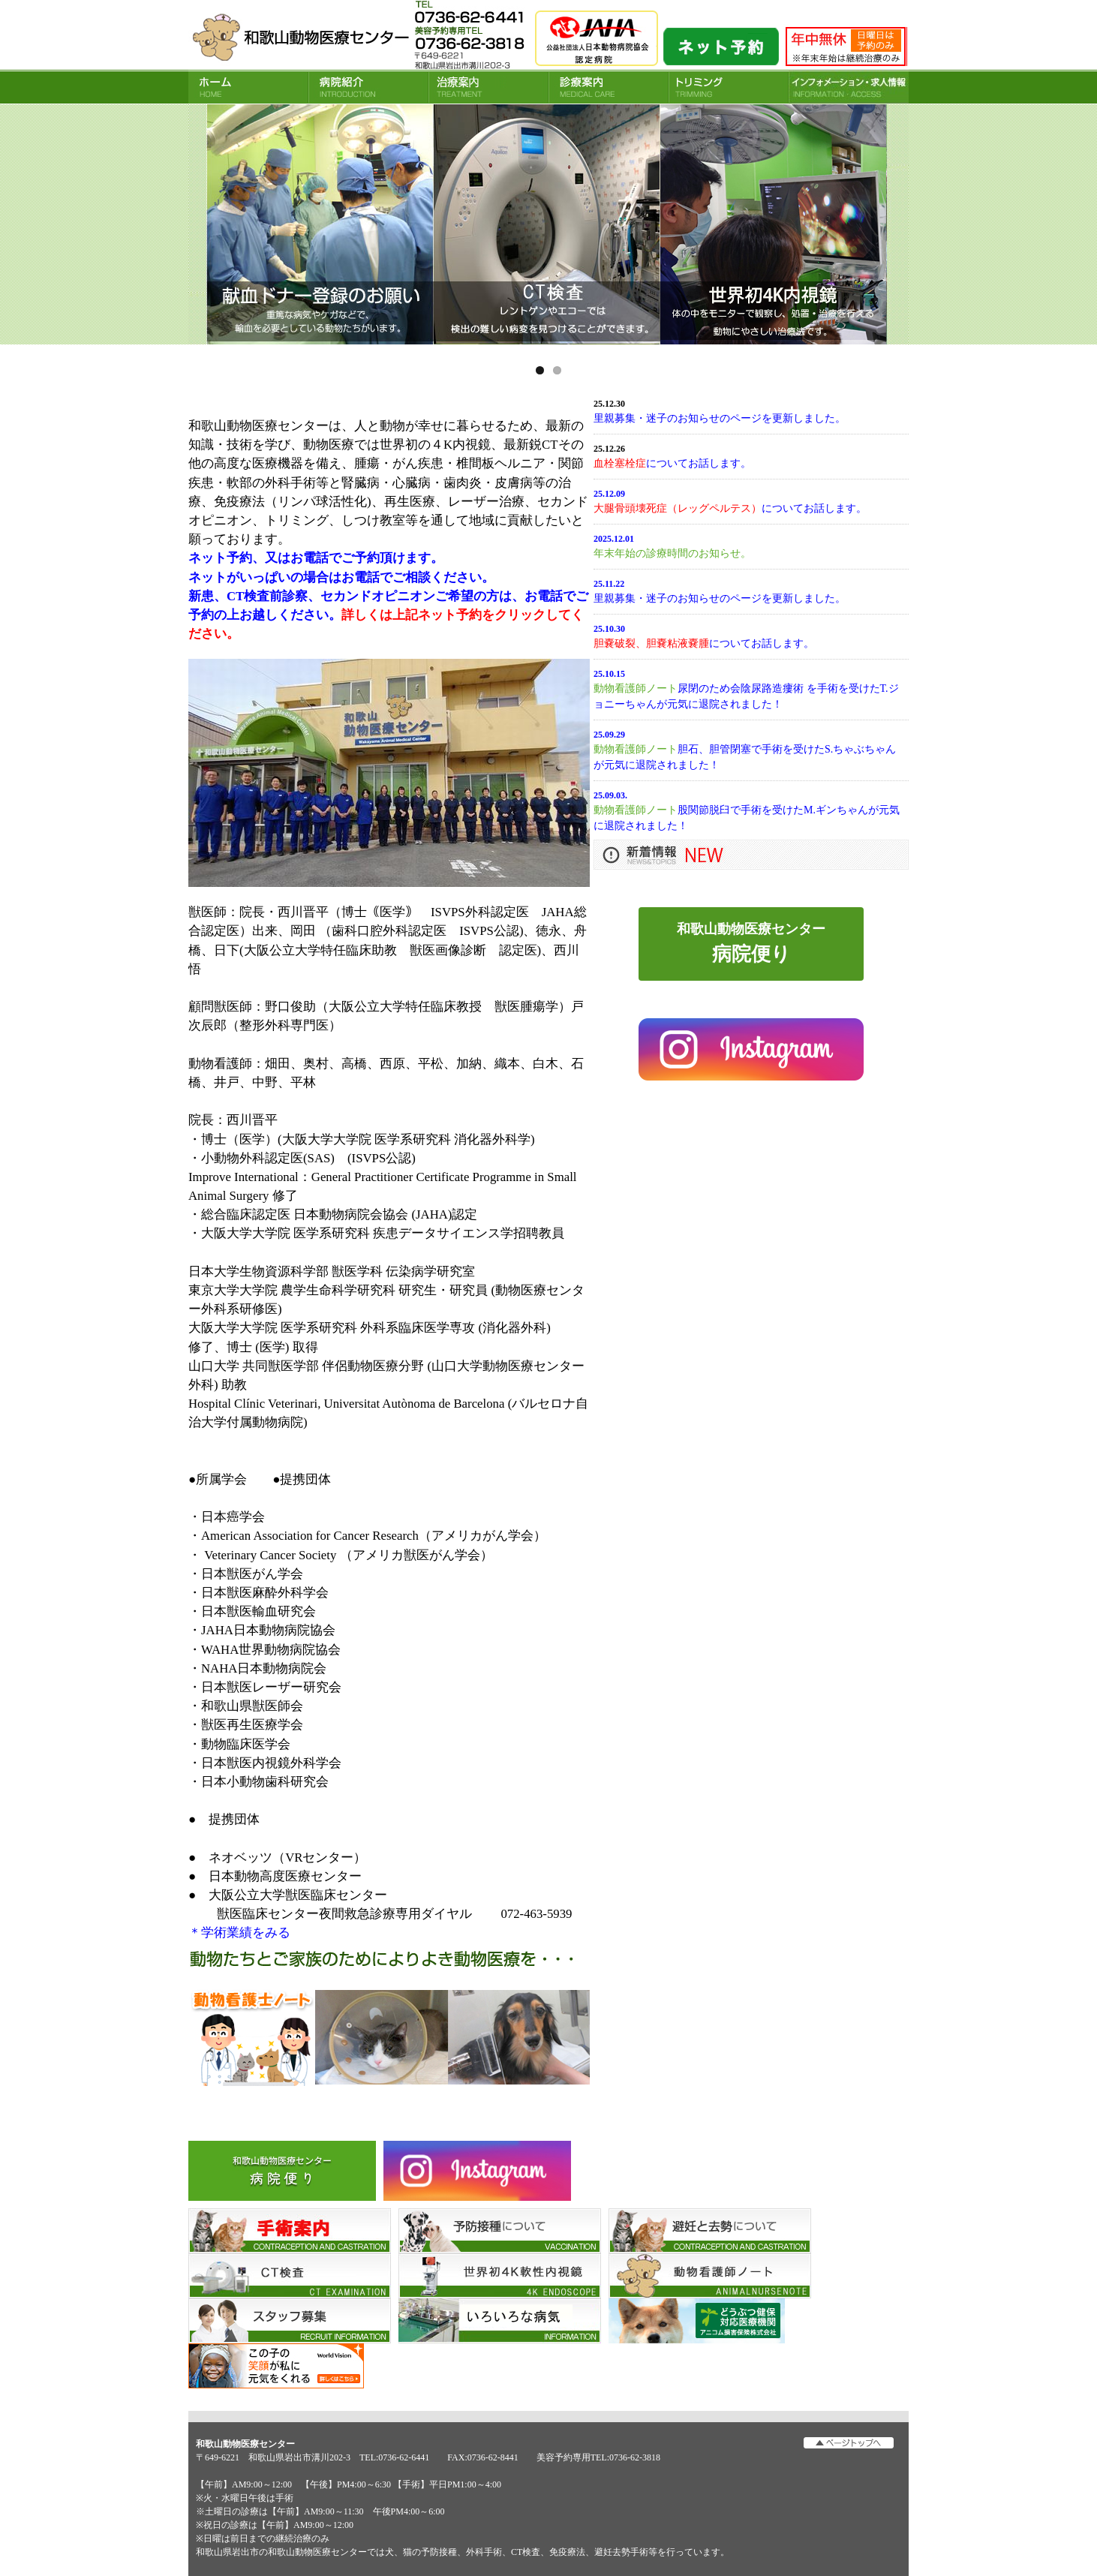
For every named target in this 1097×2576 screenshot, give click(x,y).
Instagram (477, 2171)
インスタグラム (751, 1049)
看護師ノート (710, 2275)
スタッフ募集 (289, 2320)
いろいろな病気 (499, 2320)
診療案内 (608, 87)
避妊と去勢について (710, 2230)
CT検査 (289, 2275)
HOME (248, 87)
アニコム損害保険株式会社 (710, 2320)
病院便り (282, 2171)
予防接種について (499, 2230)
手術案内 (289, 2230)
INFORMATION (849, 87)
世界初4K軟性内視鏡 (499, 2275)
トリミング (729, 87)
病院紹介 (368, 87)
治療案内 (488, 87)
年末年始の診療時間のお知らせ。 (672, 553)
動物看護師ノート (636, 688)
